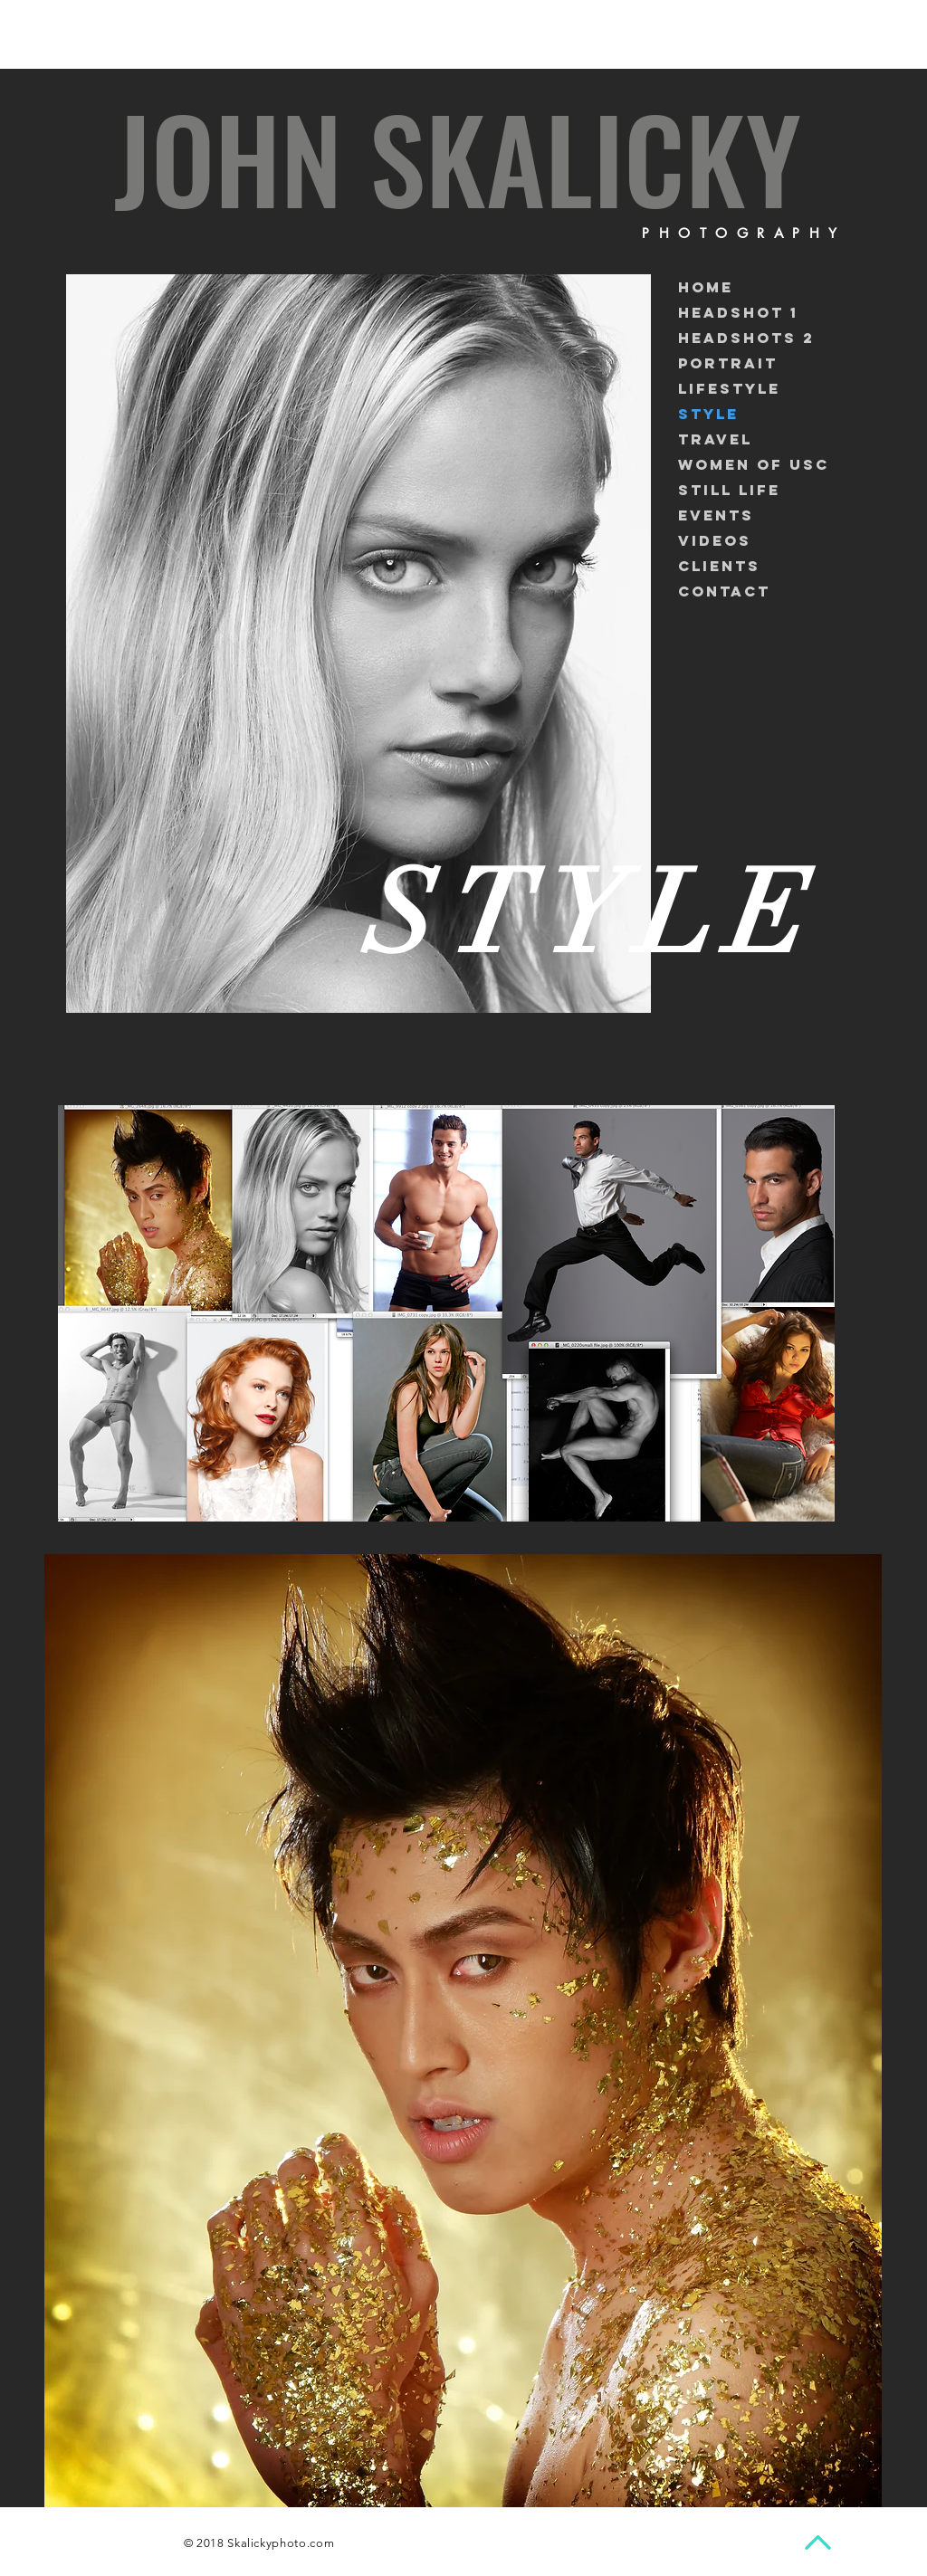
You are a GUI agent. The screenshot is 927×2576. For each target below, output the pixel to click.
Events (716, 515)
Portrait (728, 363)
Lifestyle (729, 388)
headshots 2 (746, 338)
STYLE (708, 414)
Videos (714, 540)
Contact (724, 591)
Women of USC (753, 464)
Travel (715, 439)
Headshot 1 (738, 312)
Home (705, 287)
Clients (719, 566)
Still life (729, 490)
